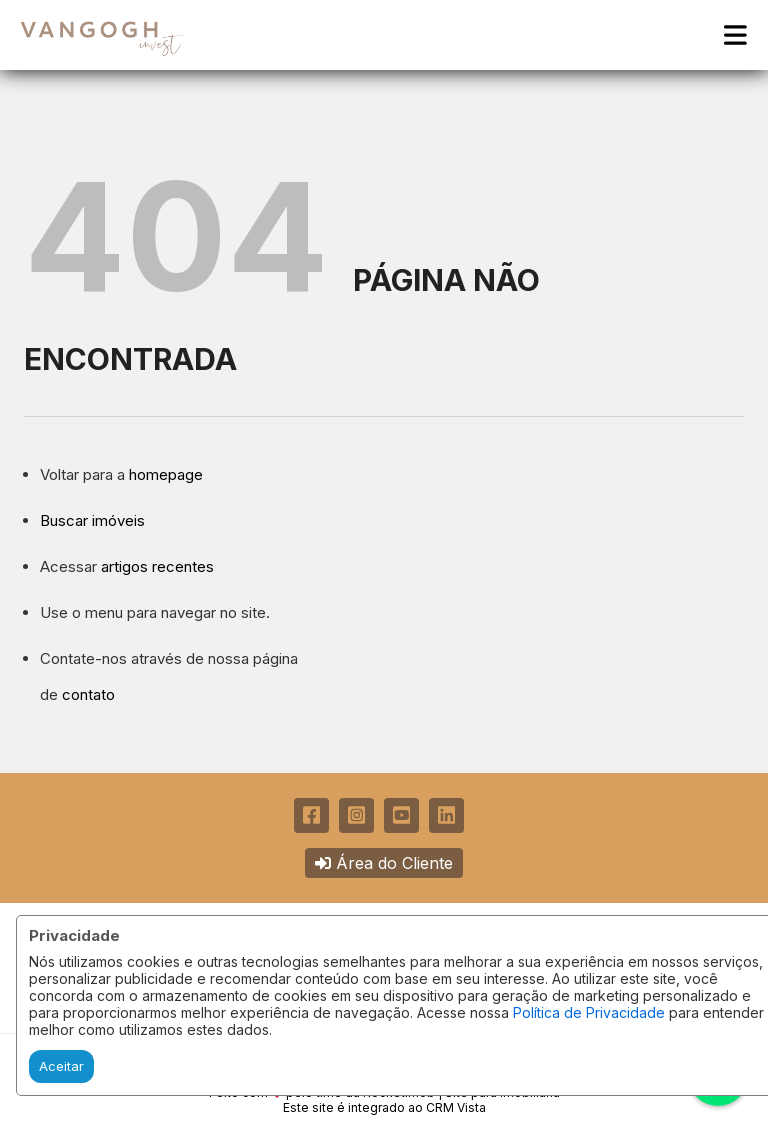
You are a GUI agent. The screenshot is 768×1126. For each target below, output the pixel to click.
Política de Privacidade (589, 1012)
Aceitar (61, 1066)
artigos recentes (157, 566)
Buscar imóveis (92, 520)
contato (88, 694)
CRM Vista (456, 1107)
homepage (166, 474)
